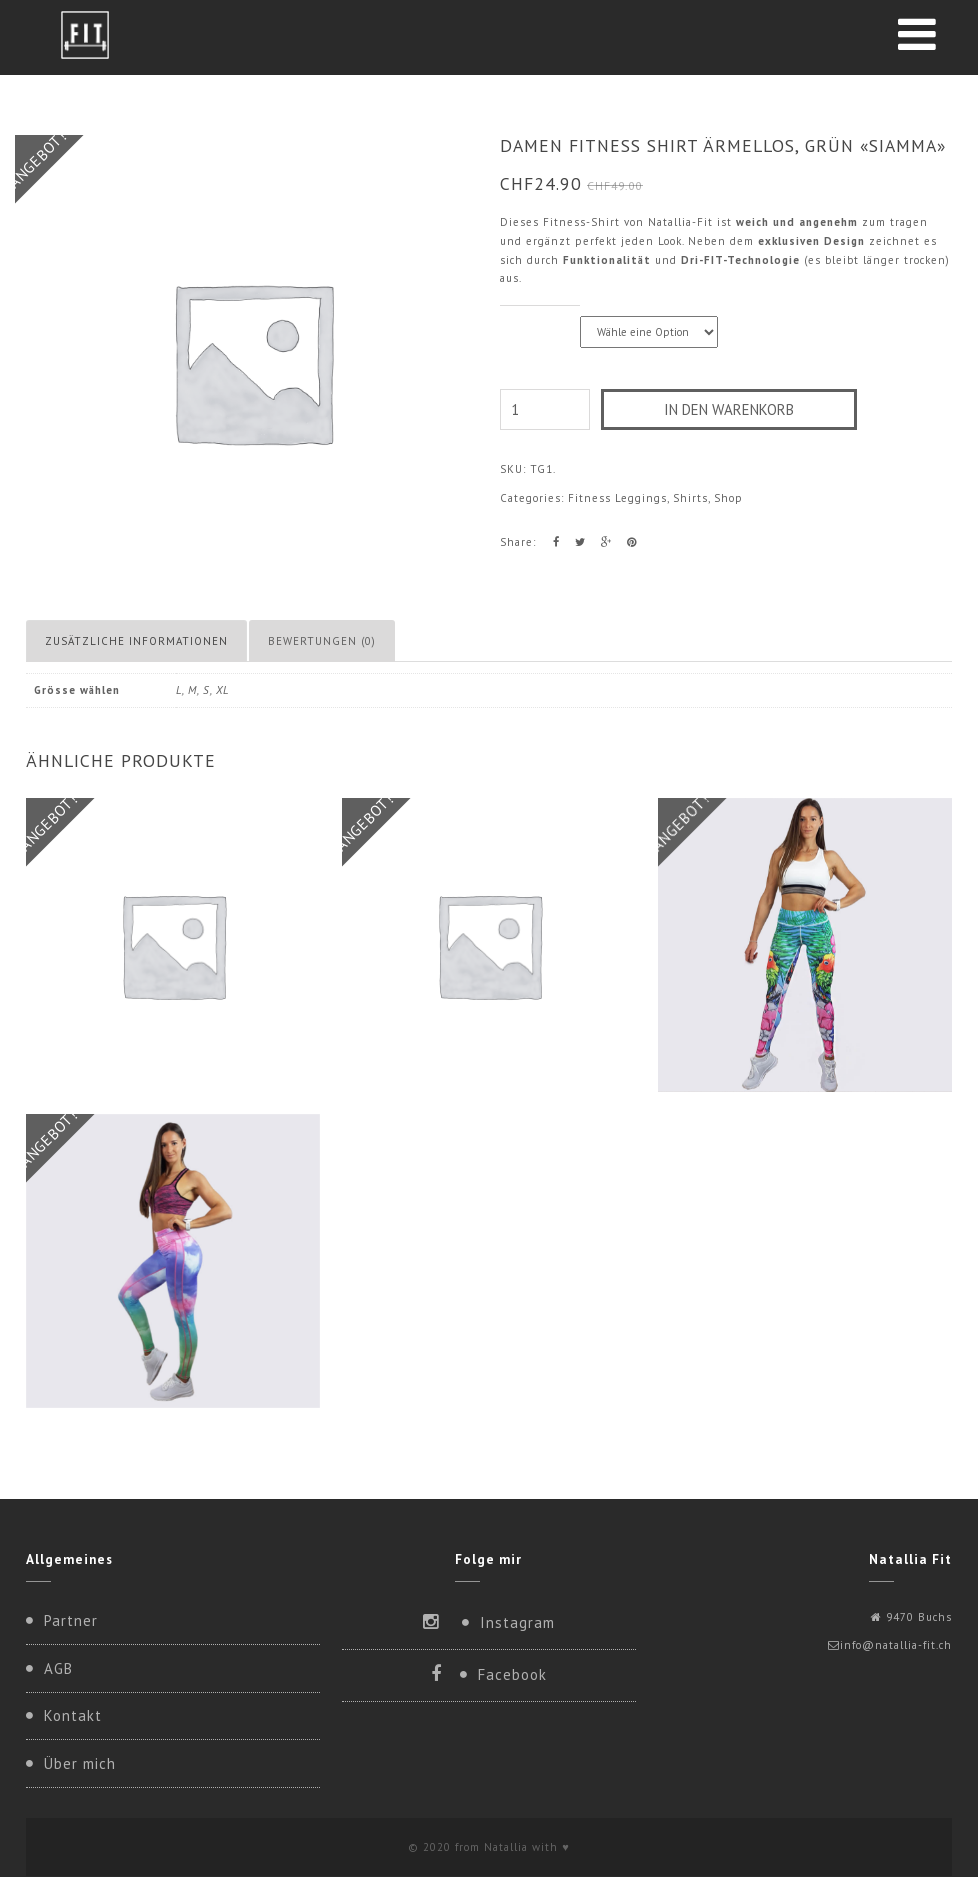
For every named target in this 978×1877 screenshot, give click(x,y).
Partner (71, 1620)
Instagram (517, 1622)
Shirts (690, 498)
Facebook (512, 1674)
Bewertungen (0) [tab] (322, 641)
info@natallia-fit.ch (896, 1645)
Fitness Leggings (617, 498)
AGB (58, 1668)
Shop (728, 498)
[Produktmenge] (545, 409)
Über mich (80, 1763)
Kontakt (73, 1715)
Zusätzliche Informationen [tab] (136, 641)
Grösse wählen (540, 316)
